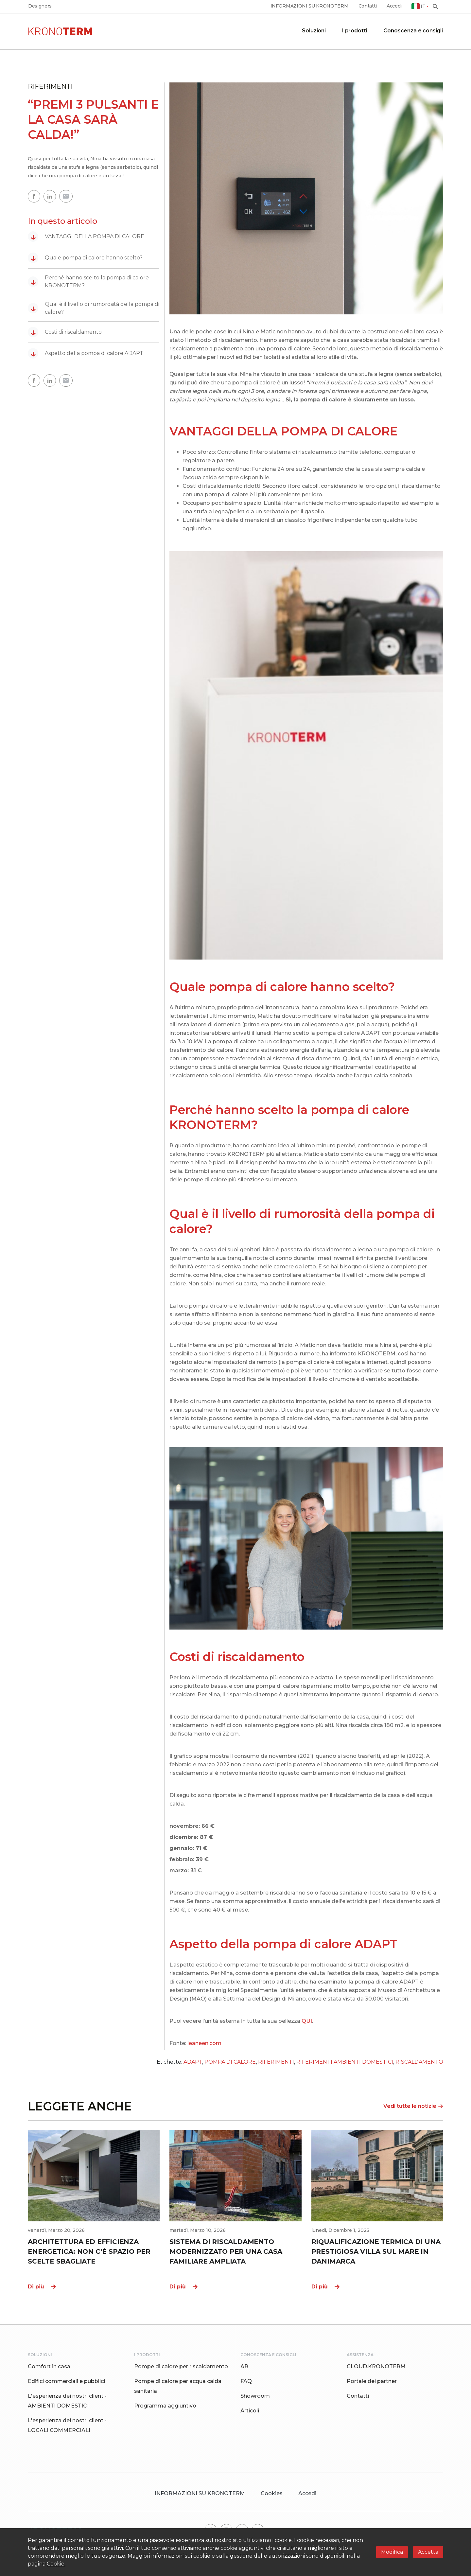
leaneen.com (204, 2043)
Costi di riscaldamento (65, 332)
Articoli (249, 2411)
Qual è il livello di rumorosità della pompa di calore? (93, 308)
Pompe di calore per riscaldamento (181, 2366)
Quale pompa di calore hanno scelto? (85, 258)
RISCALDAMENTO (419, 2062)
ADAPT (192, 2062)
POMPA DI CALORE (230, 2062)
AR (244, 2366)
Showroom (255, 2396)
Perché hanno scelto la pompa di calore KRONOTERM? (88, 281)
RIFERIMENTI (276, 2062)
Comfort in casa (49, 2366)
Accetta (428, 2552)
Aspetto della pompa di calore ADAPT (85, 353)
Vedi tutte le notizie (413, 2106)
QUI (307, 2021)
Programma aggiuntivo (165, 2406)
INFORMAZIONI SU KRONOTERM (309, 6)
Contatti (367, 6)
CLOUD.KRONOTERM (376, 2366)
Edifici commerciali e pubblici (66, 2381)
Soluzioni (314, 30)
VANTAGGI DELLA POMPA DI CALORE (86, 236)
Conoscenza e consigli (413, 30)
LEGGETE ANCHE (80, 2106)
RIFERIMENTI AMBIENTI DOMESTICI (344, 2062)
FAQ (246, 2381)
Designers (40, 6)
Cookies (272, 2493)
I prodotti (354, 30)
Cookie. (56, 2564)
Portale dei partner (372, 2381)
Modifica (392, 2552)
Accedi (394, 6)
